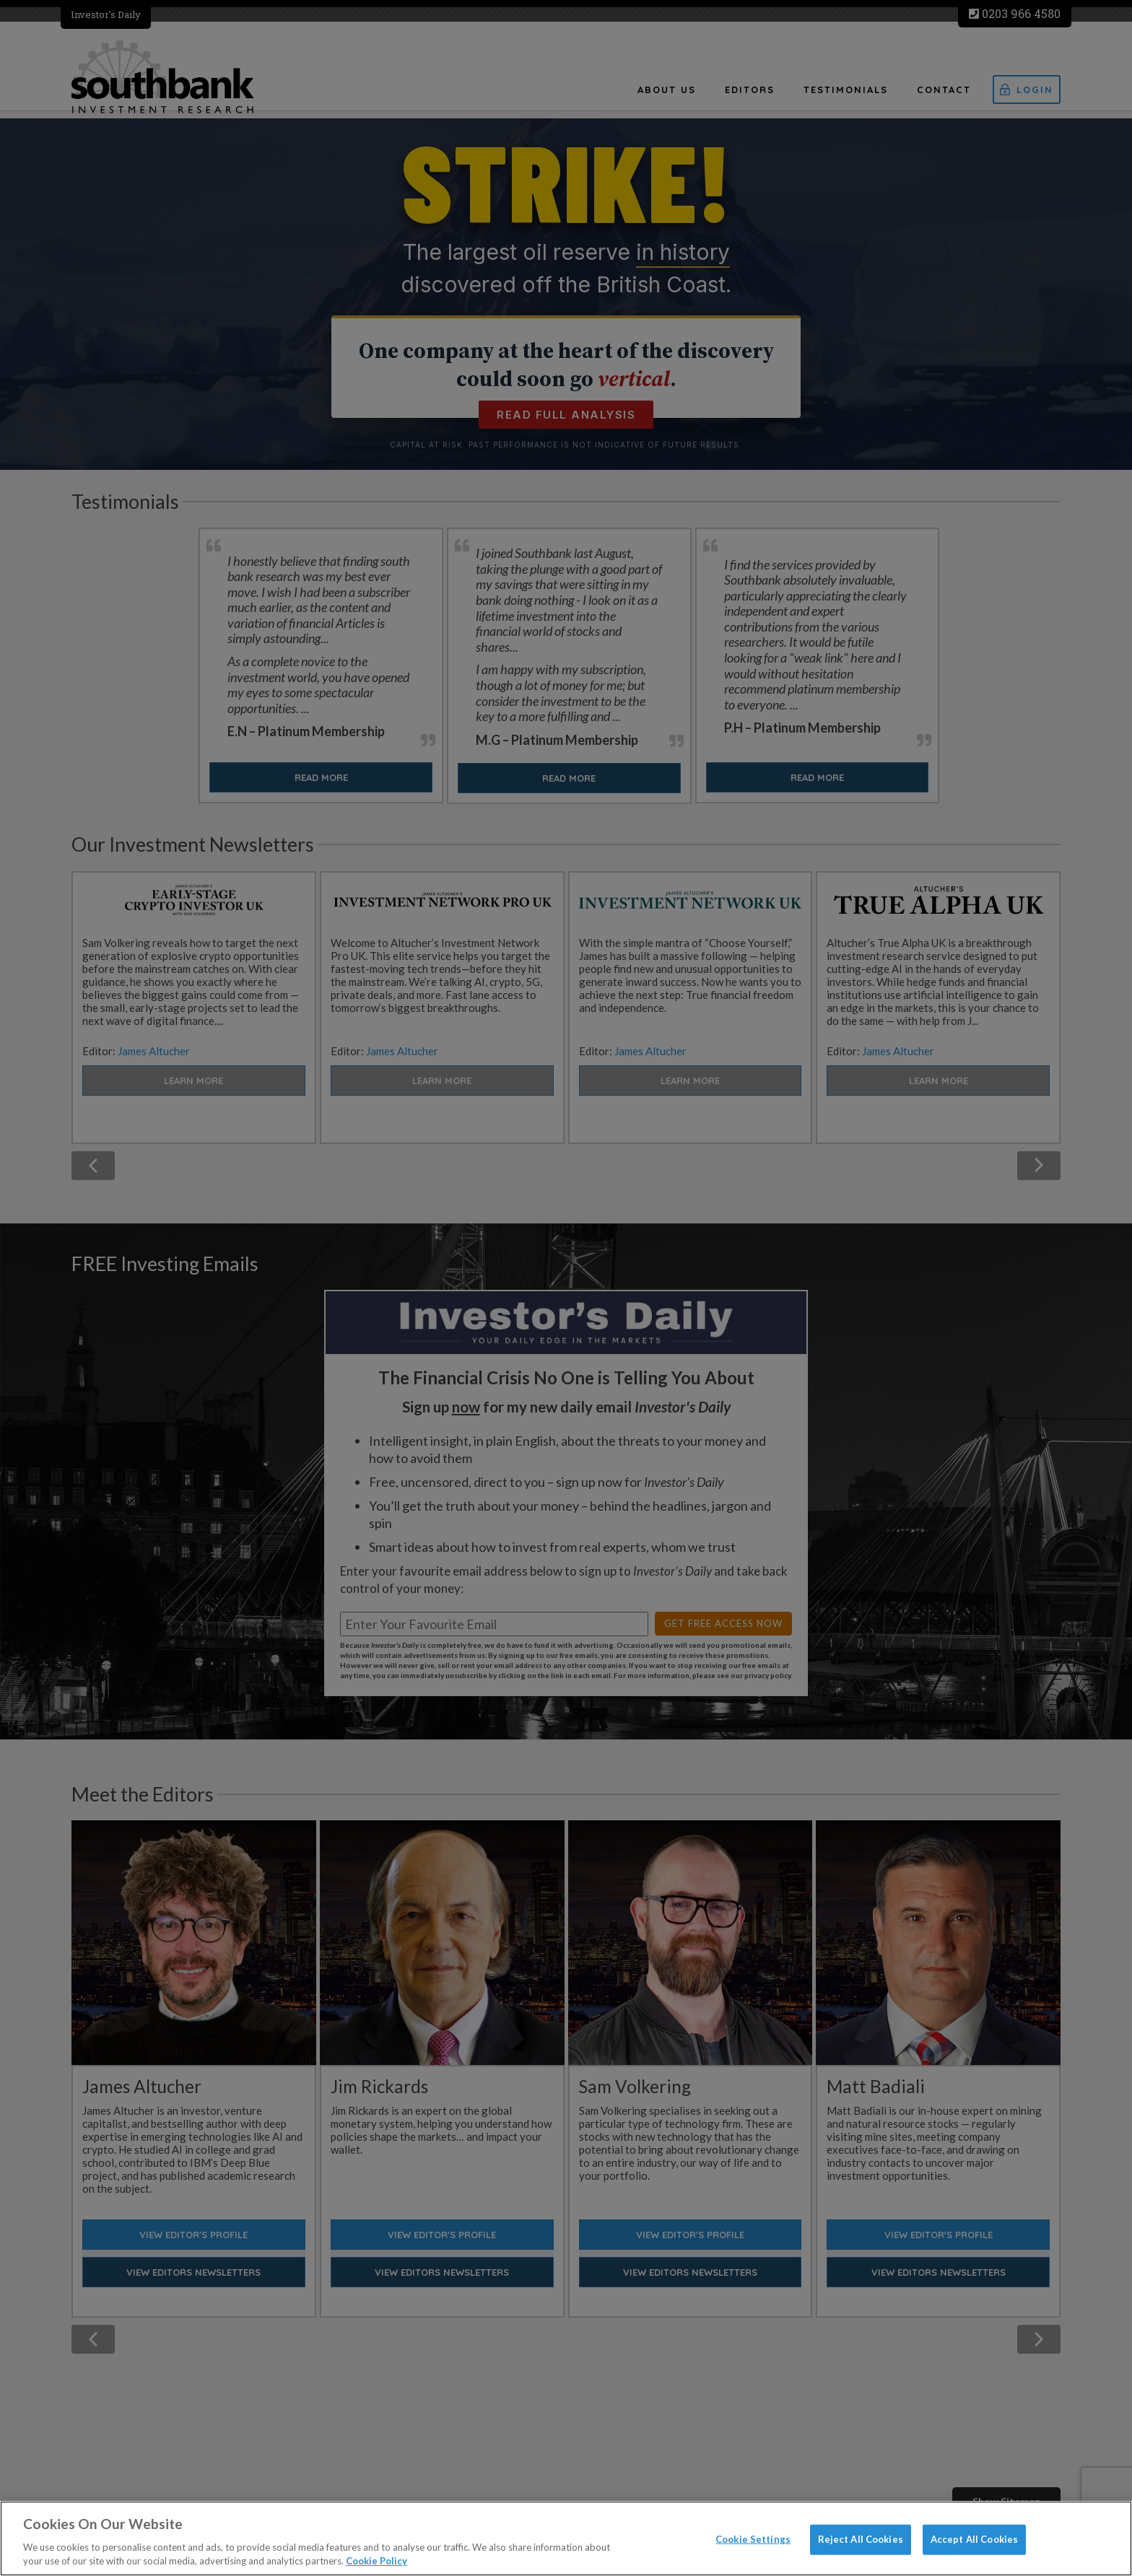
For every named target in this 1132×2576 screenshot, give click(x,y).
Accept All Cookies (974, 2539)
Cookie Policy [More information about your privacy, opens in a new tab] (376, 2561)
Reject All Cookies (860, 2539)
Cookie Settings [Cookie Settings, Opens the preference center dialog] (753, 2539)
